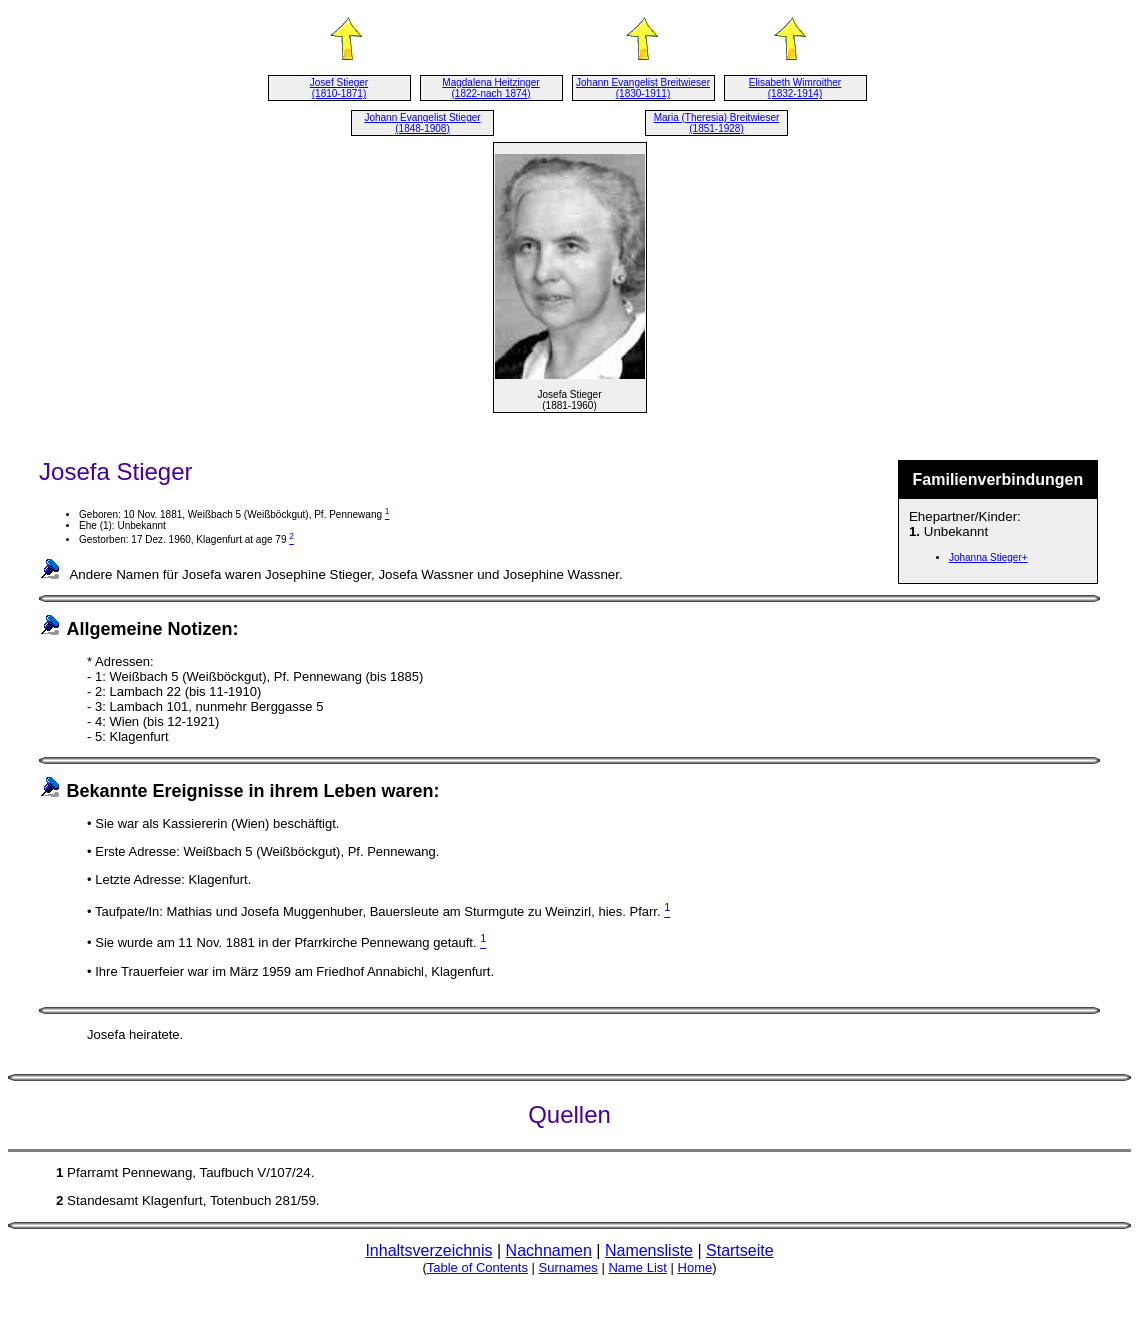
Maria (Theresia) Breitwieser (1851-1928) (717, 123)
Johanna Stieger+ (988, 557)
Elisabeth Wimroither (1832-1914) (795, 88)
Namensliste (649, 1250)
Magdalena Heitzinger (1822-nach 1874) (490, 88)
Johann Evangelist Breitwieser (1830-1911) (643, 88)
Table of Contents (477, 1267)
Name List (637, 1267)
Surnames (568, 1267)
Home (695, 1267)
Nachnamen (549, 1250)
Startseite (740, 1250)
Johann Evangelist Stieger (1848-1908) (422, 123)
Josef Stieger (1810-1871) (339, 88)
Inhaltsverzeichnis (428, 1250)
